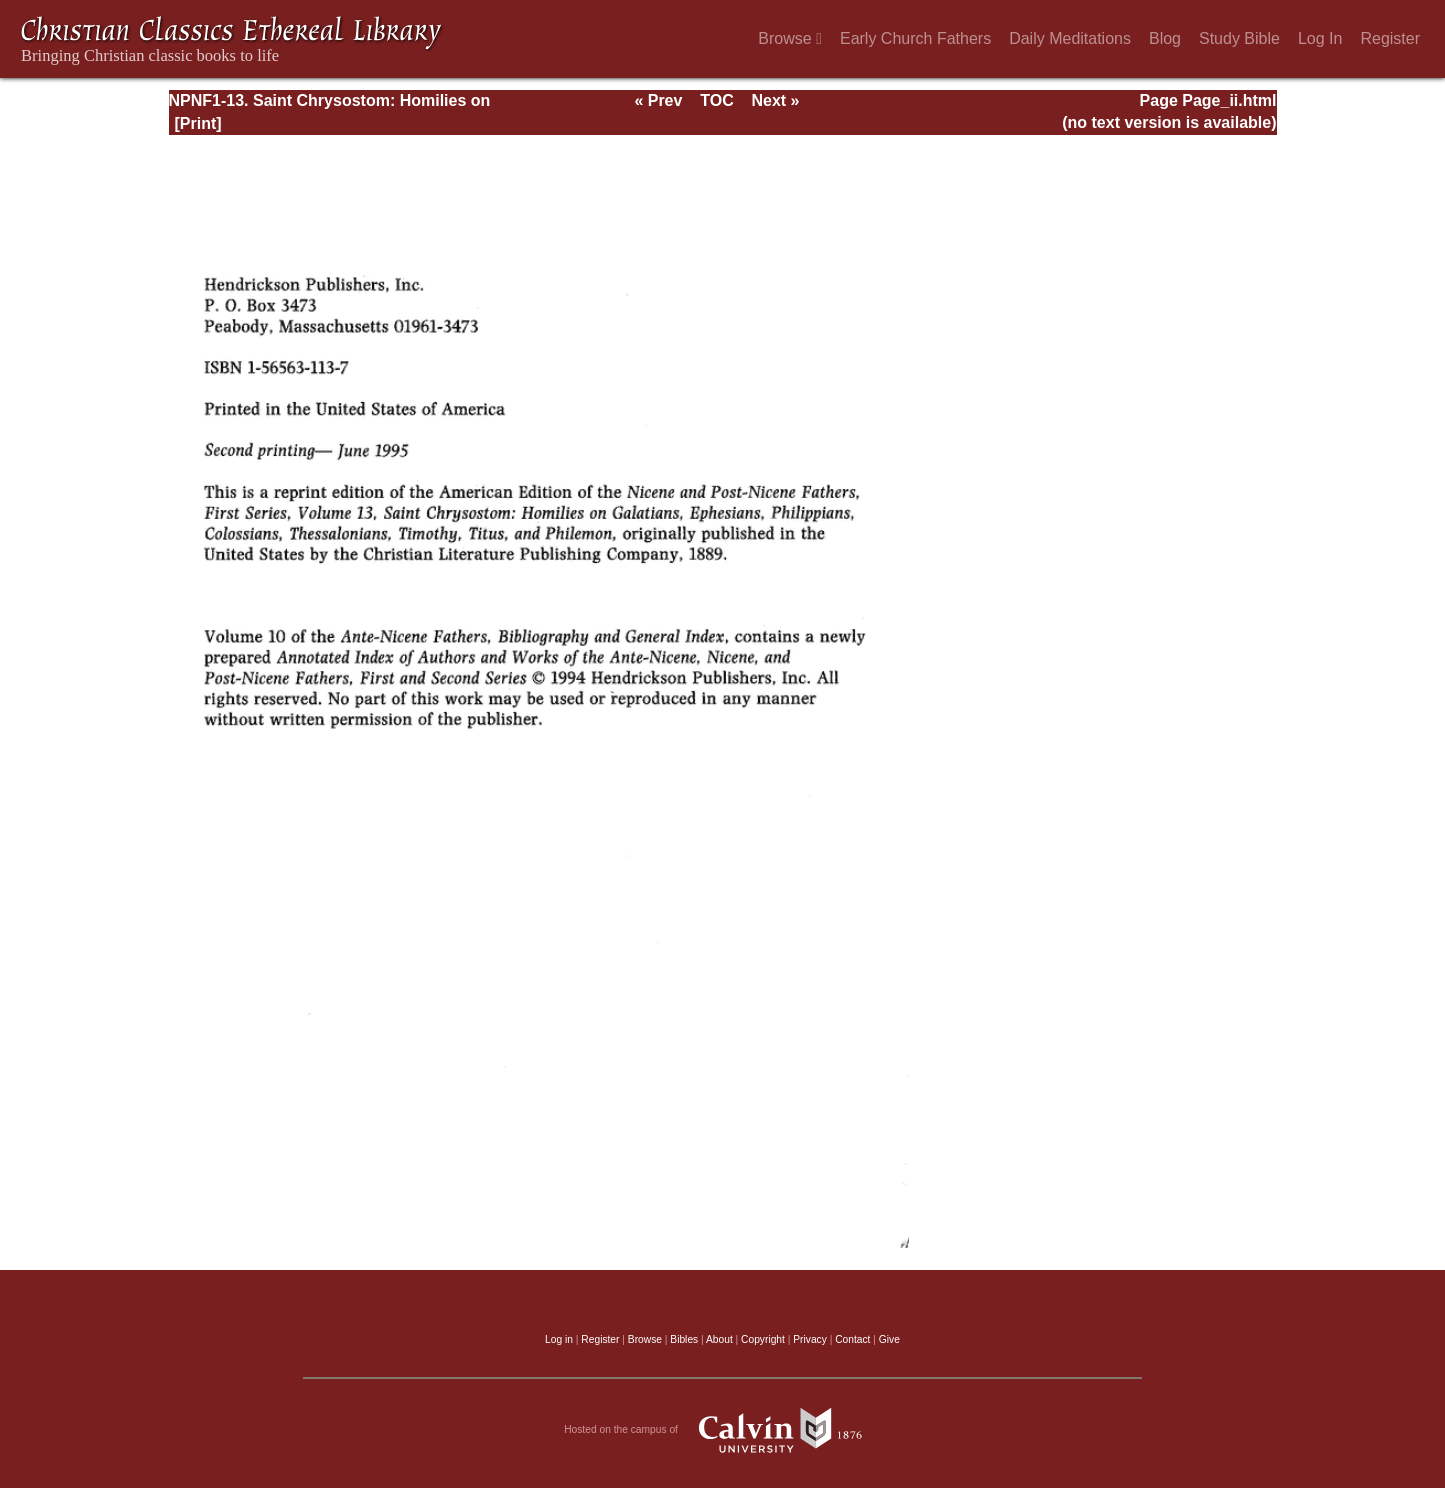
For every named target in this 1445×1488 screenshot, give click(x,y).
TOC (716, 100)
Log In (1320, 38)
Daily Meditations (1070, 38)
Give (889, 1339)
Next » (775, 100)
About (719, 1339)
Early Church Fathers (915, 38)
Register (1390, 38)
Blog (1165, 38)
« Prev (658, 100)
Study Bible (1239, 38)
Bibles (684, 1339)
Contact (852, 1339)
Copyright (763, 1339)
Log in (559, 1339)
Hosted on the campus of (722, 1430)
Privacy (810, 1339)
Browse (790, 38)
